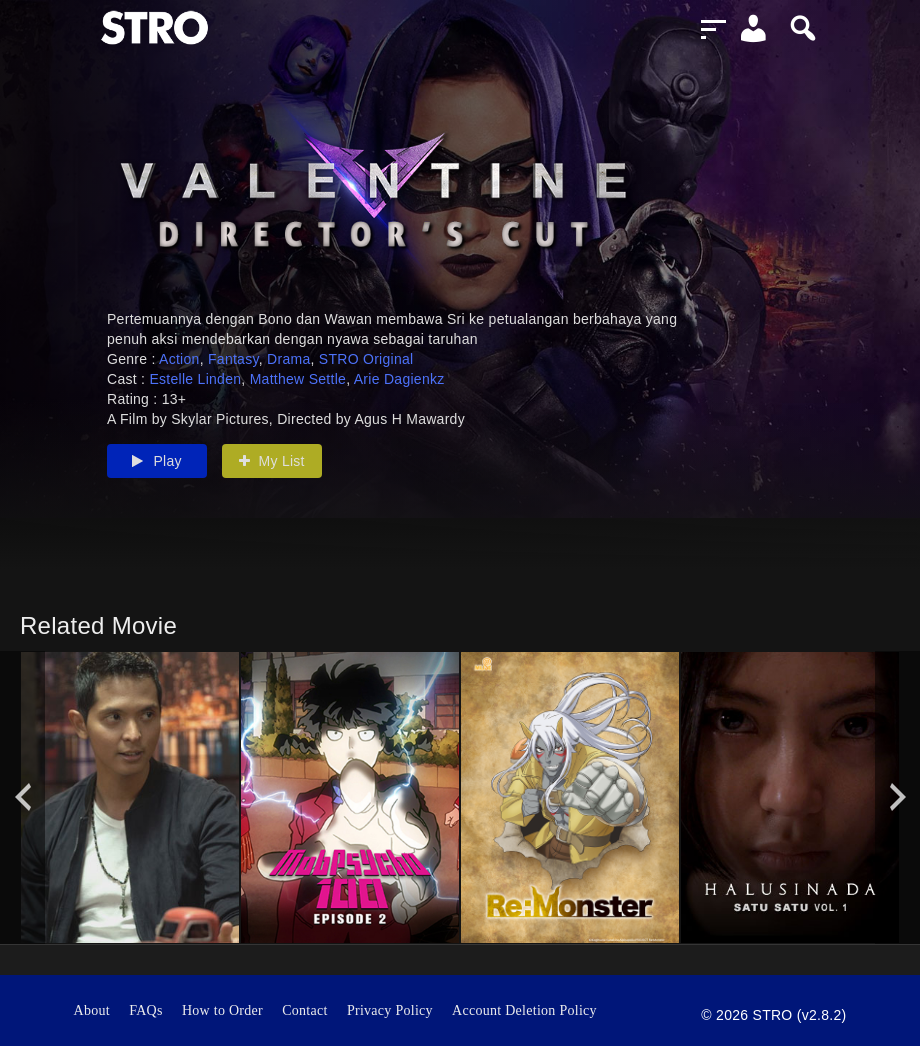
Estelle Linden (195, 379)
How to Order (222, 1010)
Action (179, 359)
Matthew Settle (298, 379)
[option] (130, 797)
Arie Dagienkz (399, 379)
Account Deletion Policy (524, 1010)
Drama (288, 359)
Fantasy (233, 359)
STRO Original (366, 359)
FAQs (146, 1010)
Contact (305, 1010)
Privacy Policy (390, 1010)
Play (157, 461)
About (92, 1010)
